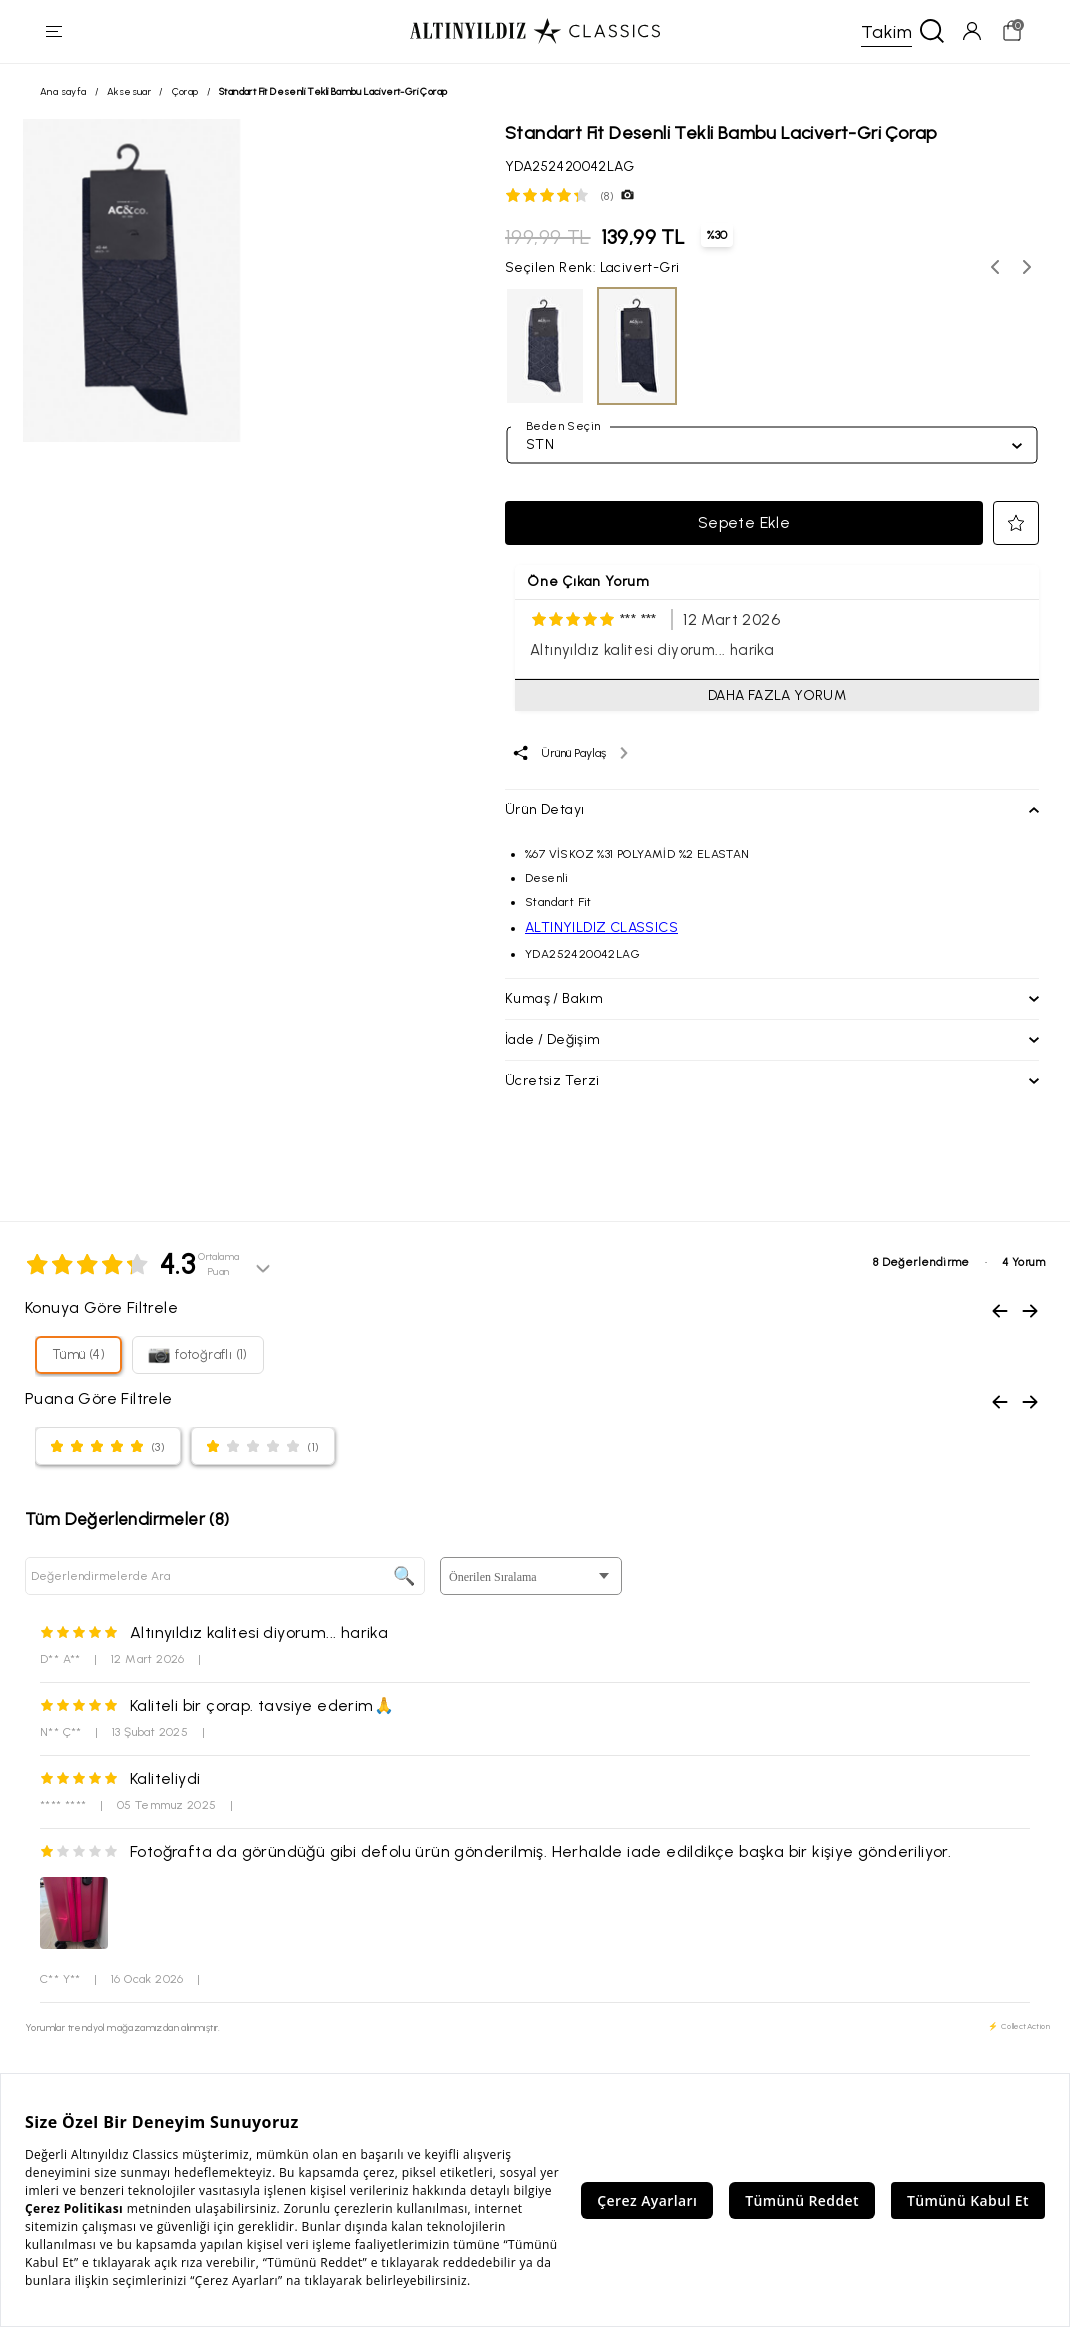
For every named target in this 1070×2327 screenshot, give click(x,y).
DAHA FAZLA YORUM (777, 696)
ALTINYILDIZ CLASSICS (601, 928)
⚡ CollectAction (1019, 2028)
